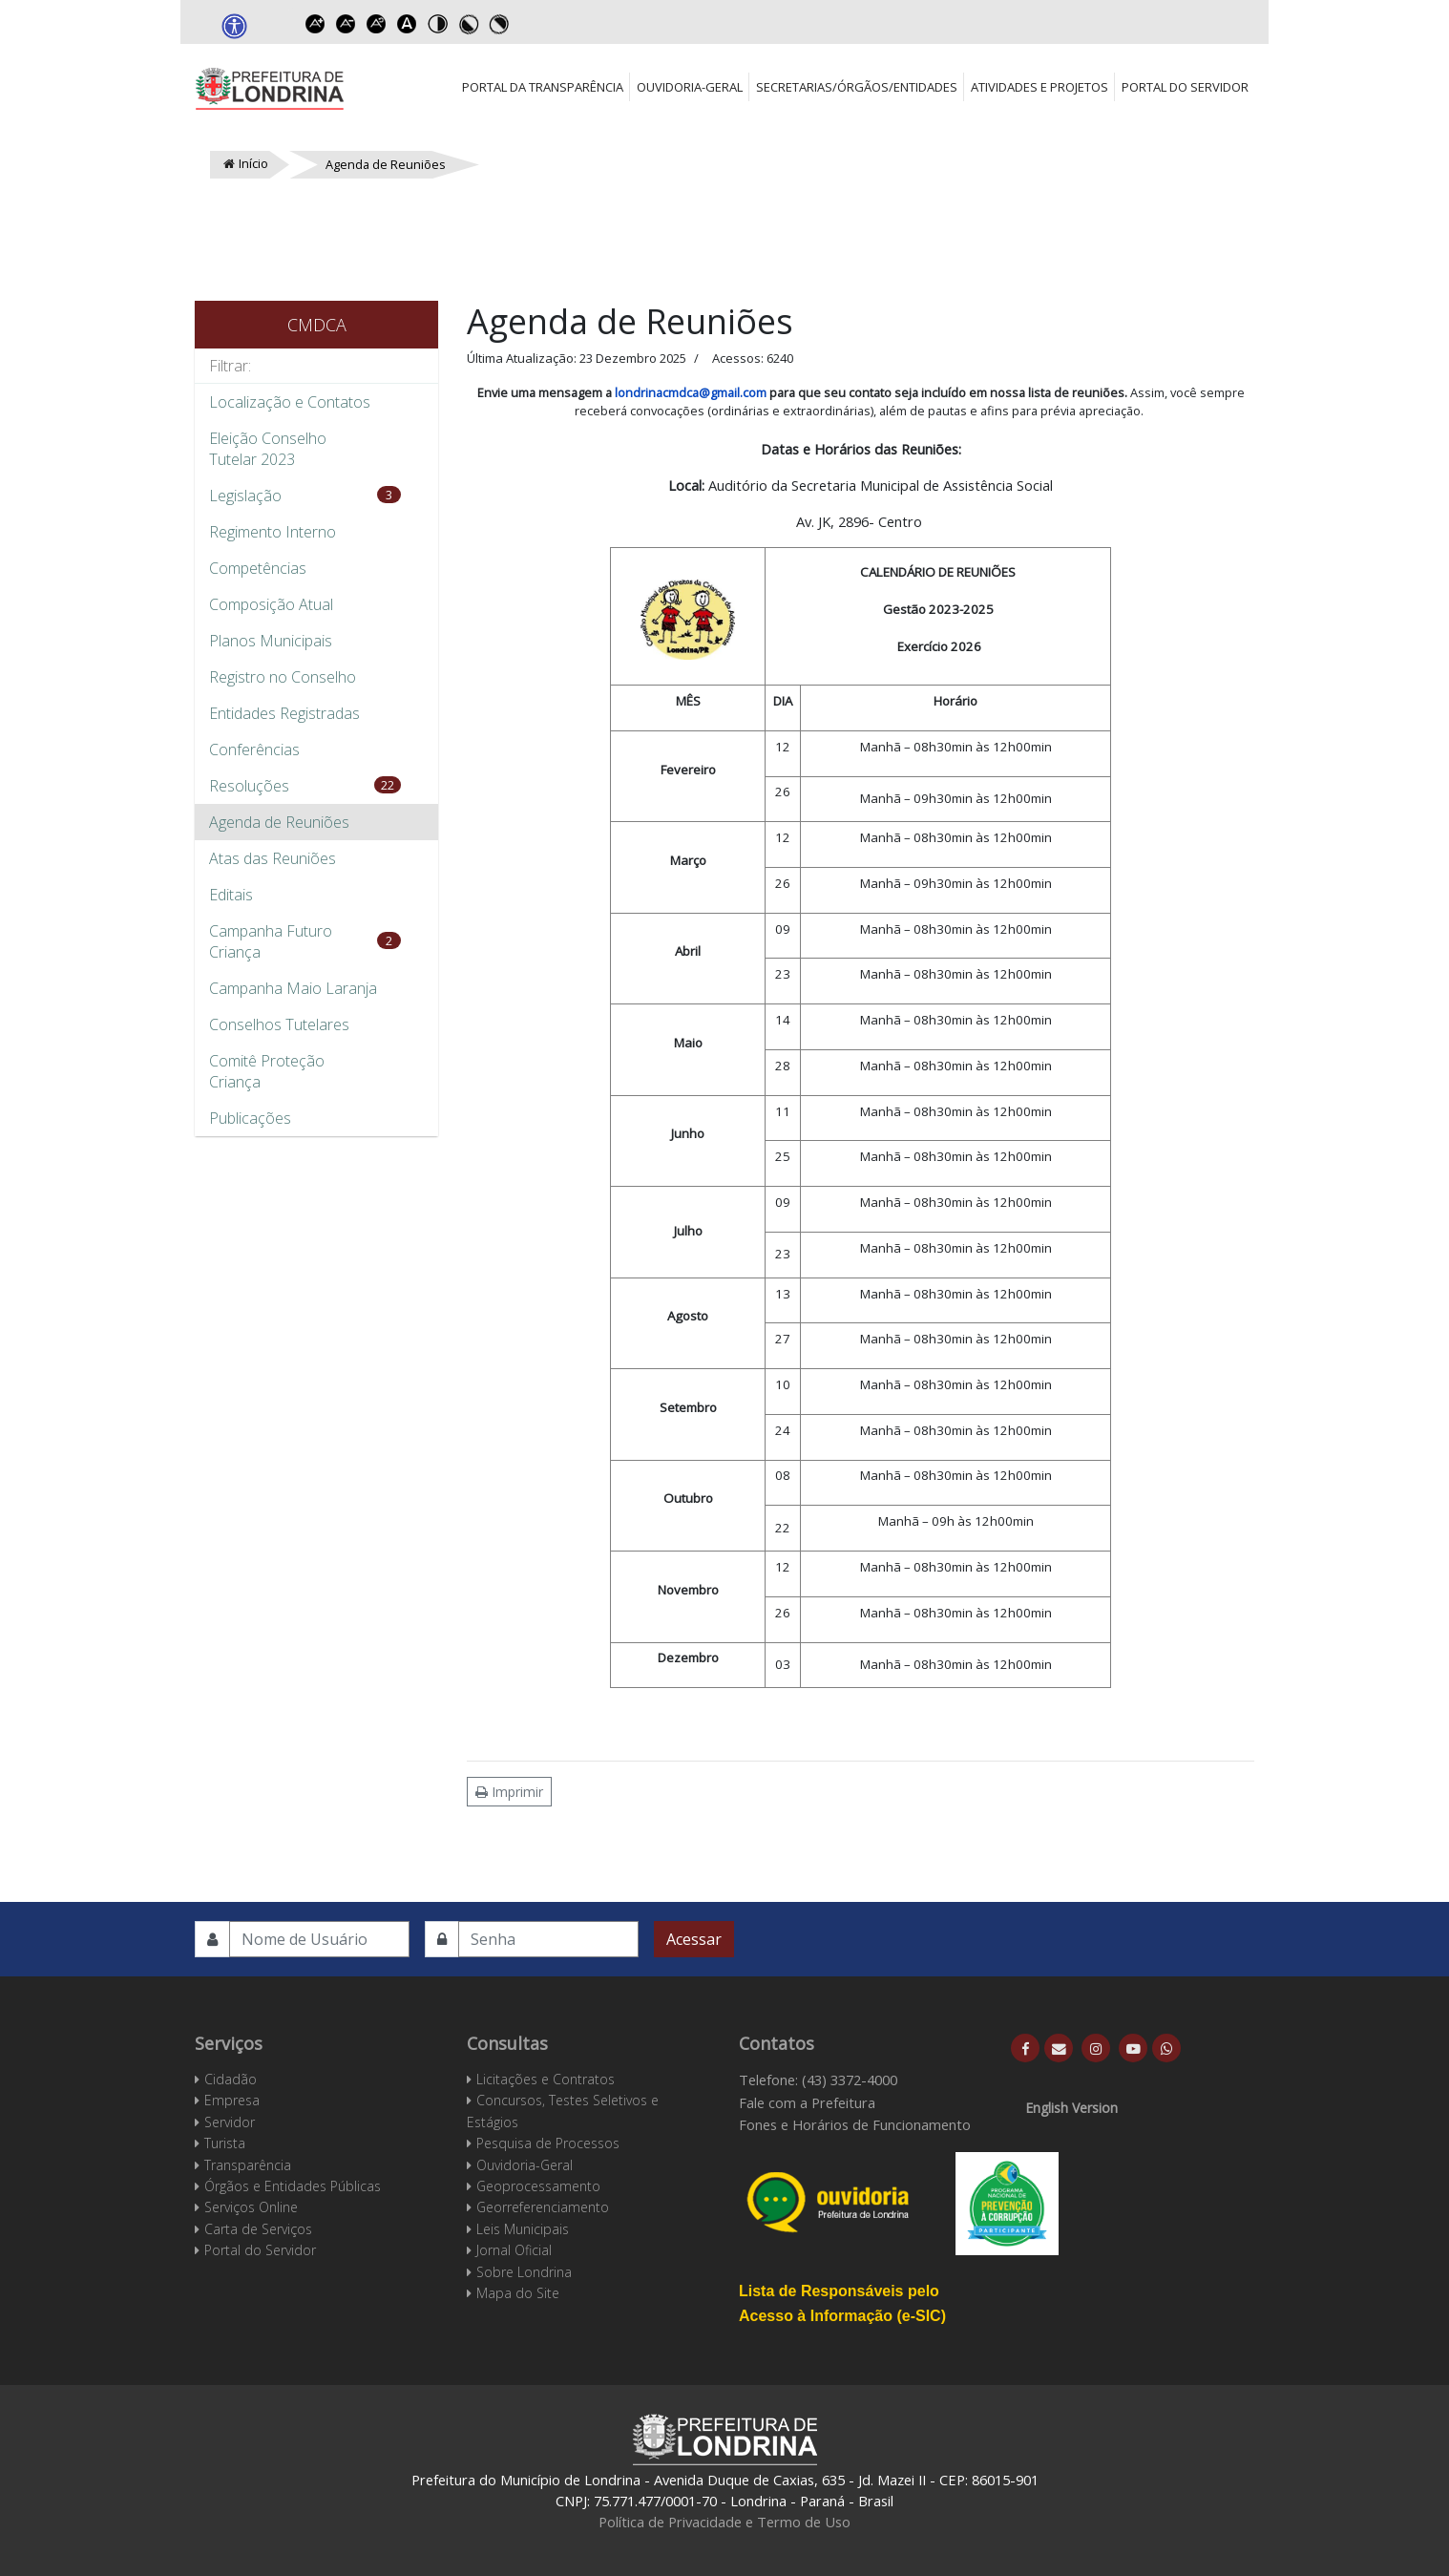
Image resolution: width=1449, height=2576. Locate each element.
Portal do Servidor (1185, 86)
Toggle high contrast (437, 24)
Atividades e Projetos (1039, 86)
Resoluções (249, 785)
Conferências (254, 749)
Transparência (247, 2165)
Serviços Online (251, 2207)
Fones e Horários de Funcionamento (855, 2124)
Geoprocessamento (538, 2186)
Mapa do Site (517, 2293)
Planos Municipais (270, 640)
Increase (315, 24)
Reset (376, 24)
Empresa (232, 2100)
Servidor (229, 2122)
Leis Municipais (522, 2229)
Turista (224, 2143)
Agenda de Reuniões (279, 822)
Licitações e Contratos (545, 2079)
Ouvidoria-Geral (690, 86)
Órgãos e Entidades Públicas (292, 2186)
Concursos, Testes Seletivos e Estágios (563, 2110)
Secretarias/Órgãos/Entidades (856, 86)
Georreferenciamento (542, 2207)
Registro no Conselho (282, 676)
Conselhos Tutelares (279, 1024)
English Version (1071, 2108)
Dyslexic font (406, 24)
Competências (257, 568)
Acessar (694, 1939)
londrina (638, 392)
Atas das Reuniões (272, 858)
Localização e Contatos (289, 401)
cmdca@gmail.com (714, 392)
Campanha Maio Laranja (293, 988)
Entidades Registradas (284, 713)
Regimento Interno (272, 531)
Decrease (345, 24)
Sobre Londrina (524, 2272)
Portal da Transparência (542, 86)
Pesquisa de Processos (548, 2143)
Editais (231, 894)
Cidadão (230, 2079)
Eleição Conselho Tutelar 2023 (267, 449)
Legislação (245, 495)
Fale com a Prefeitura (807, 2102)
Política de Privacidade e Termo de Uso (724, 2521)
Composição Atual (271, 604)
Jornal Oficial (514, 2250)
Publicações (250, 1118)
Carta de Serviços (258, 2229)
